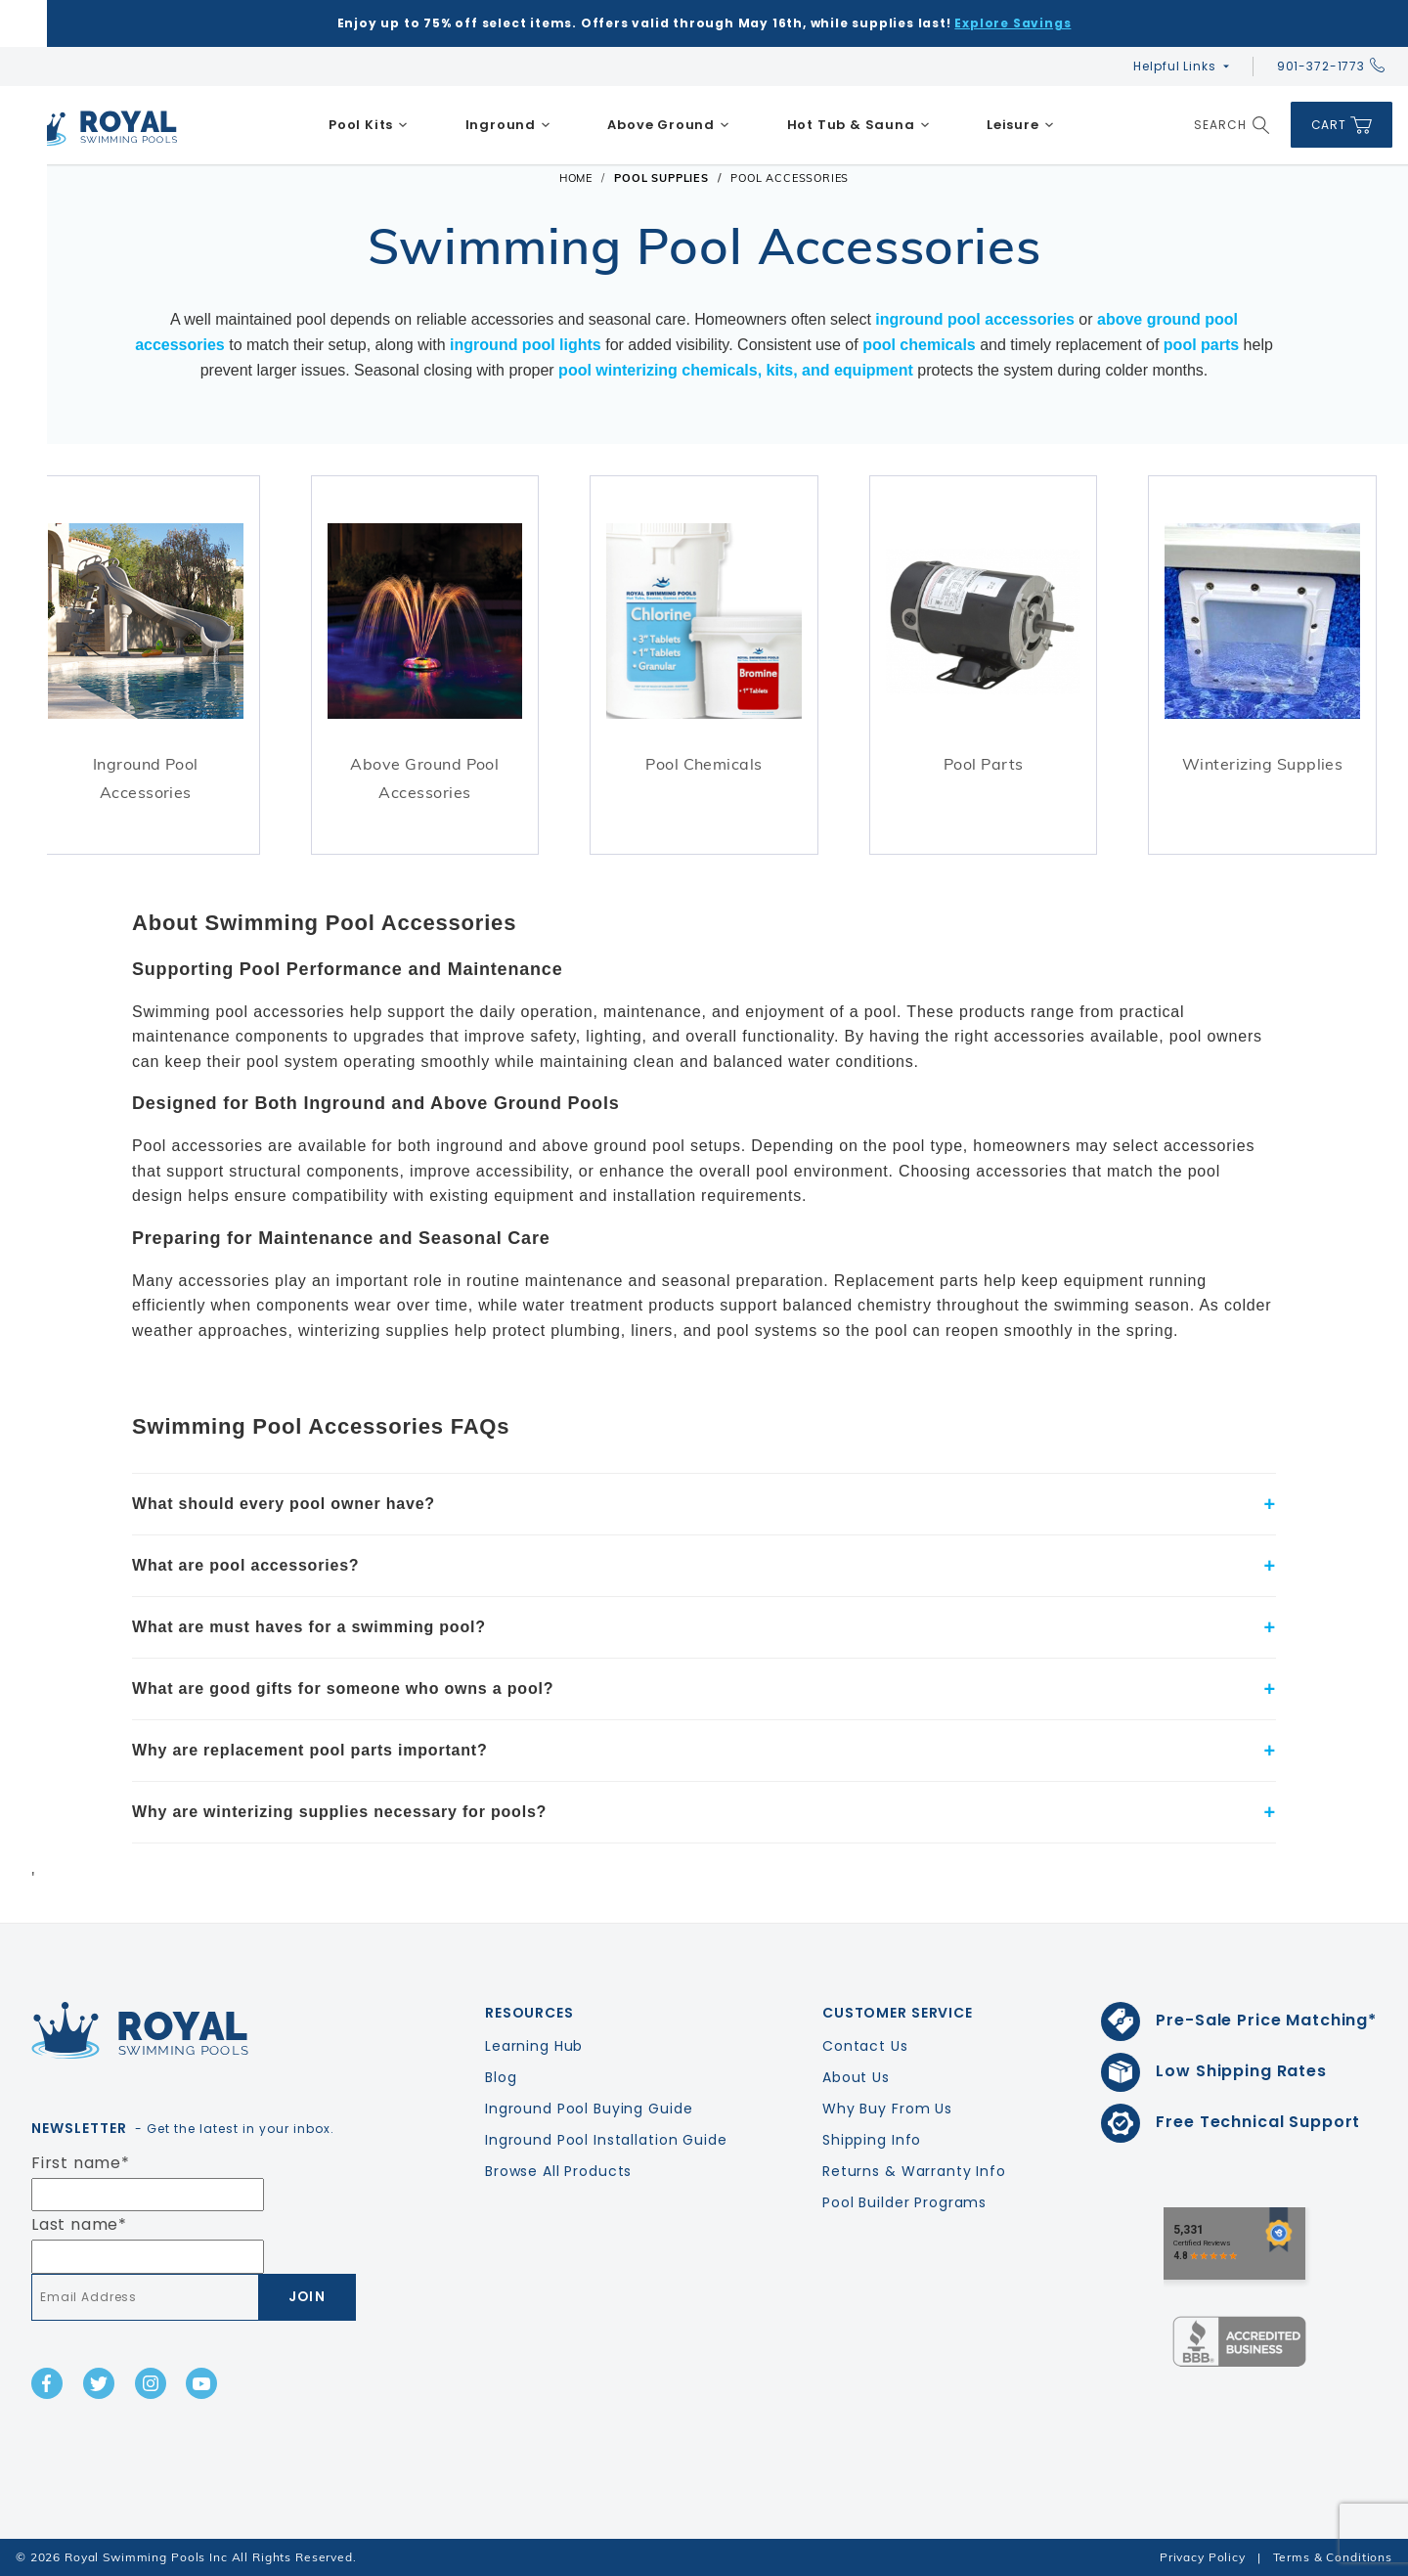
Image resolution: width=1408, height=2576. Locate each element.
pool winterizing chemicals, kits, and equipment (735, 370)
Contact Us (865, 2046)
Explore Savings (1012, 23)
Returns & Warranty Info (914, 2171)
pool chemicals (919, 344)
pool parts (1201, 344)
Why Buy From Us (887, 2108)
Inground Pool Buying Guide (588, 2108)
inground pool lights (525, 344)
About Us (856, 2077)
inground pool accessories (975, 320)
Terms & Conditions (1332, 2557)
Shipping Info (871, 2140)
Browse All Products (558, 2171)
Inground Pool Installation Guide (606, 2140)
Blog (500, 2077)
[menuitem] (368, 125)
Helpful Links (1174, 66)
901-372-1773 (1331, 66)
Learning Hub (534, 2046)
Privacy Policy (1203, 2557)
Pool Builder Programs (904, 2202)
